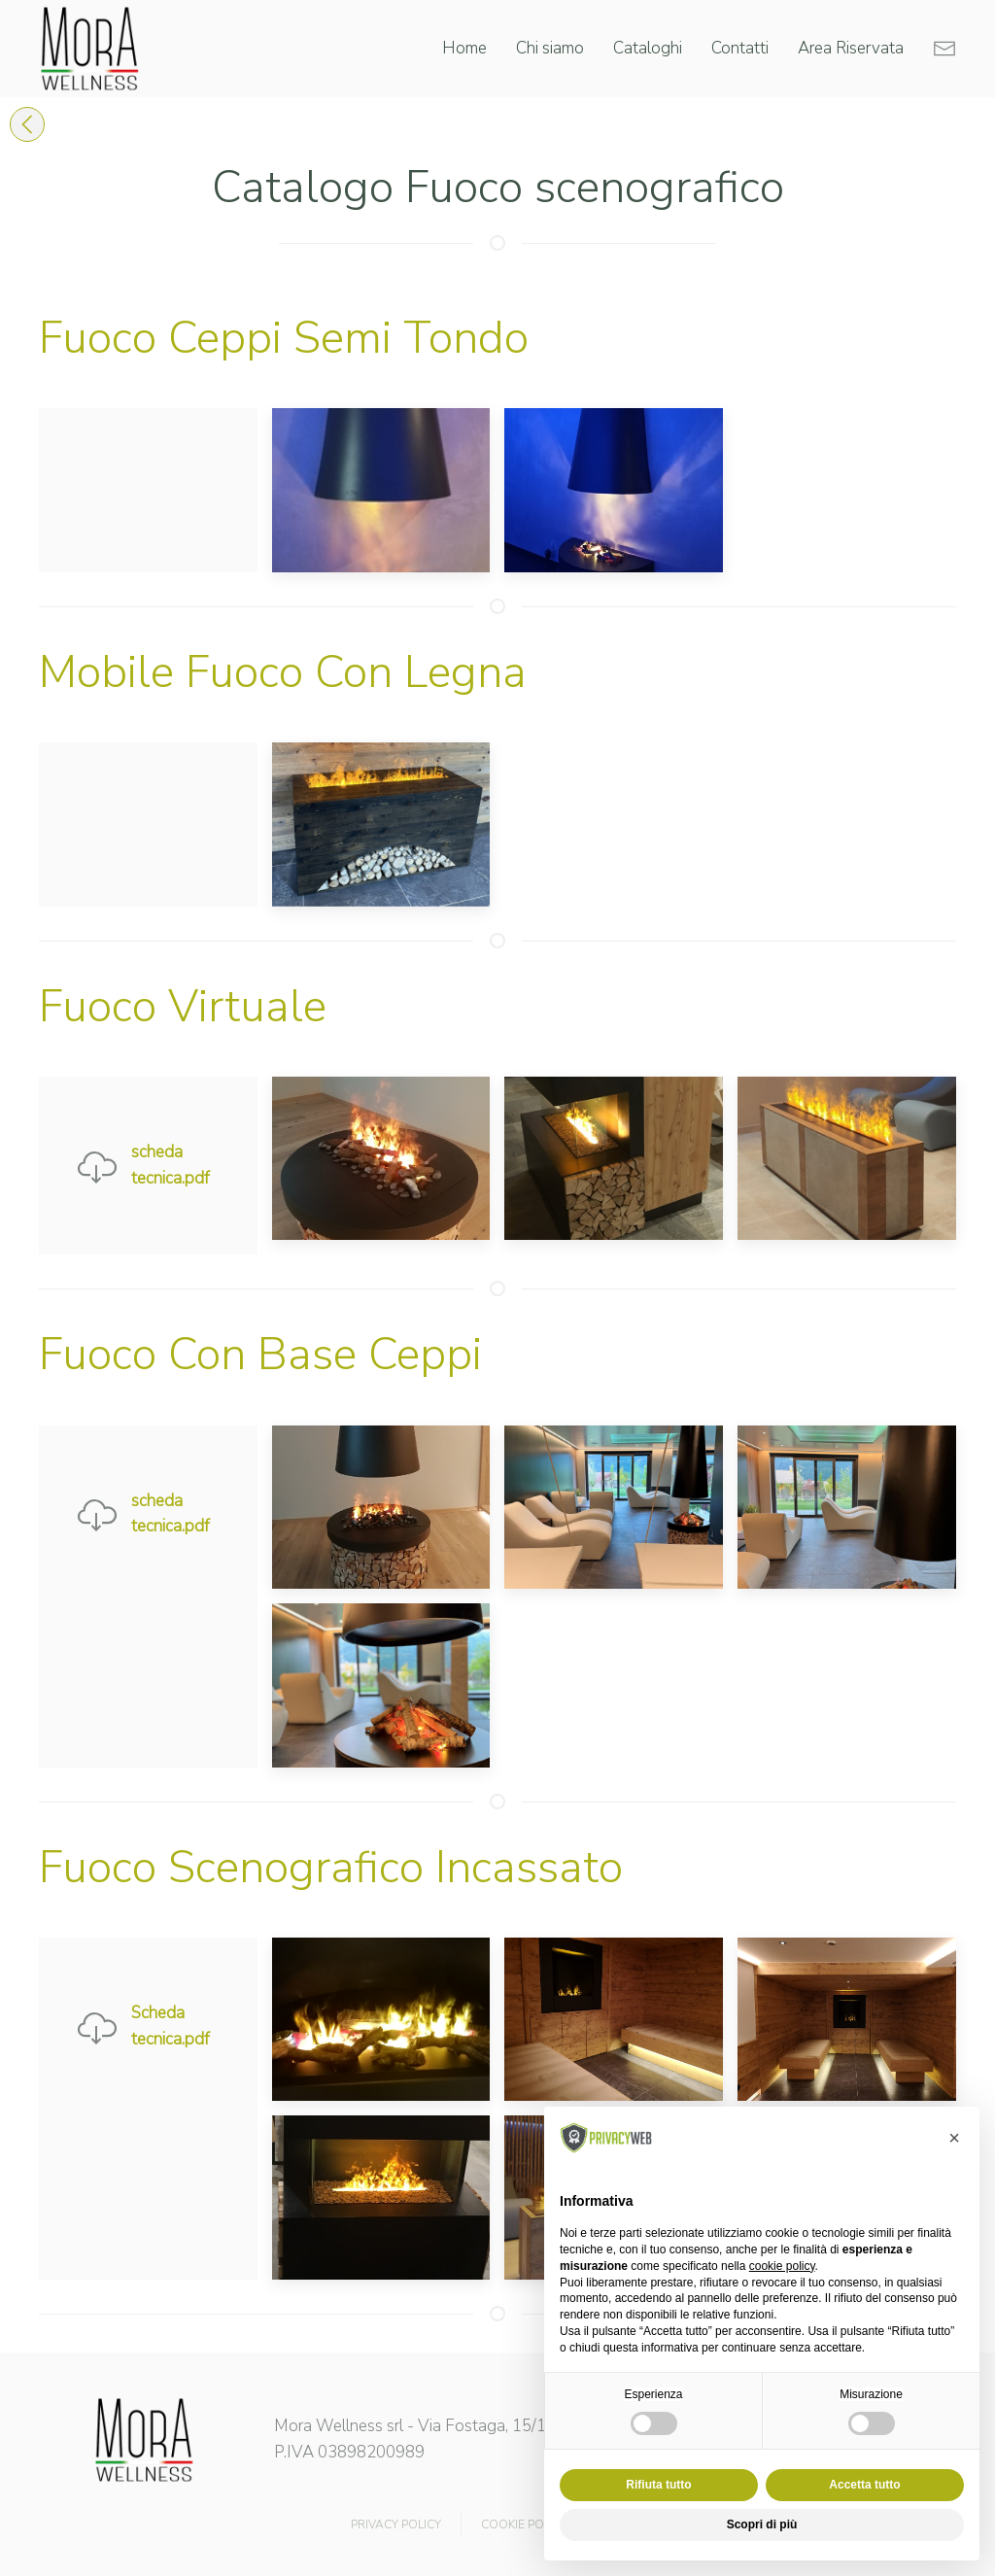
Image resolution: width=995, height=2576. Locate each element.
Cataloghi (647, 48)
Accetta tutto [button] (864, 2484)
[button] (954, 2137)
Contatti (740, 48)
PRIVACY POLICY (396, 2524)
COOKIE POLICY (524, 2524)
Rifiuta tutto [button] (658, 2484)
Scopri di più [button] (762, 2524)
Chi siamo (550, 48)
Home (464, 48)
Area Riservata (851, 48)
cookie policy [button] (782, 2266)
